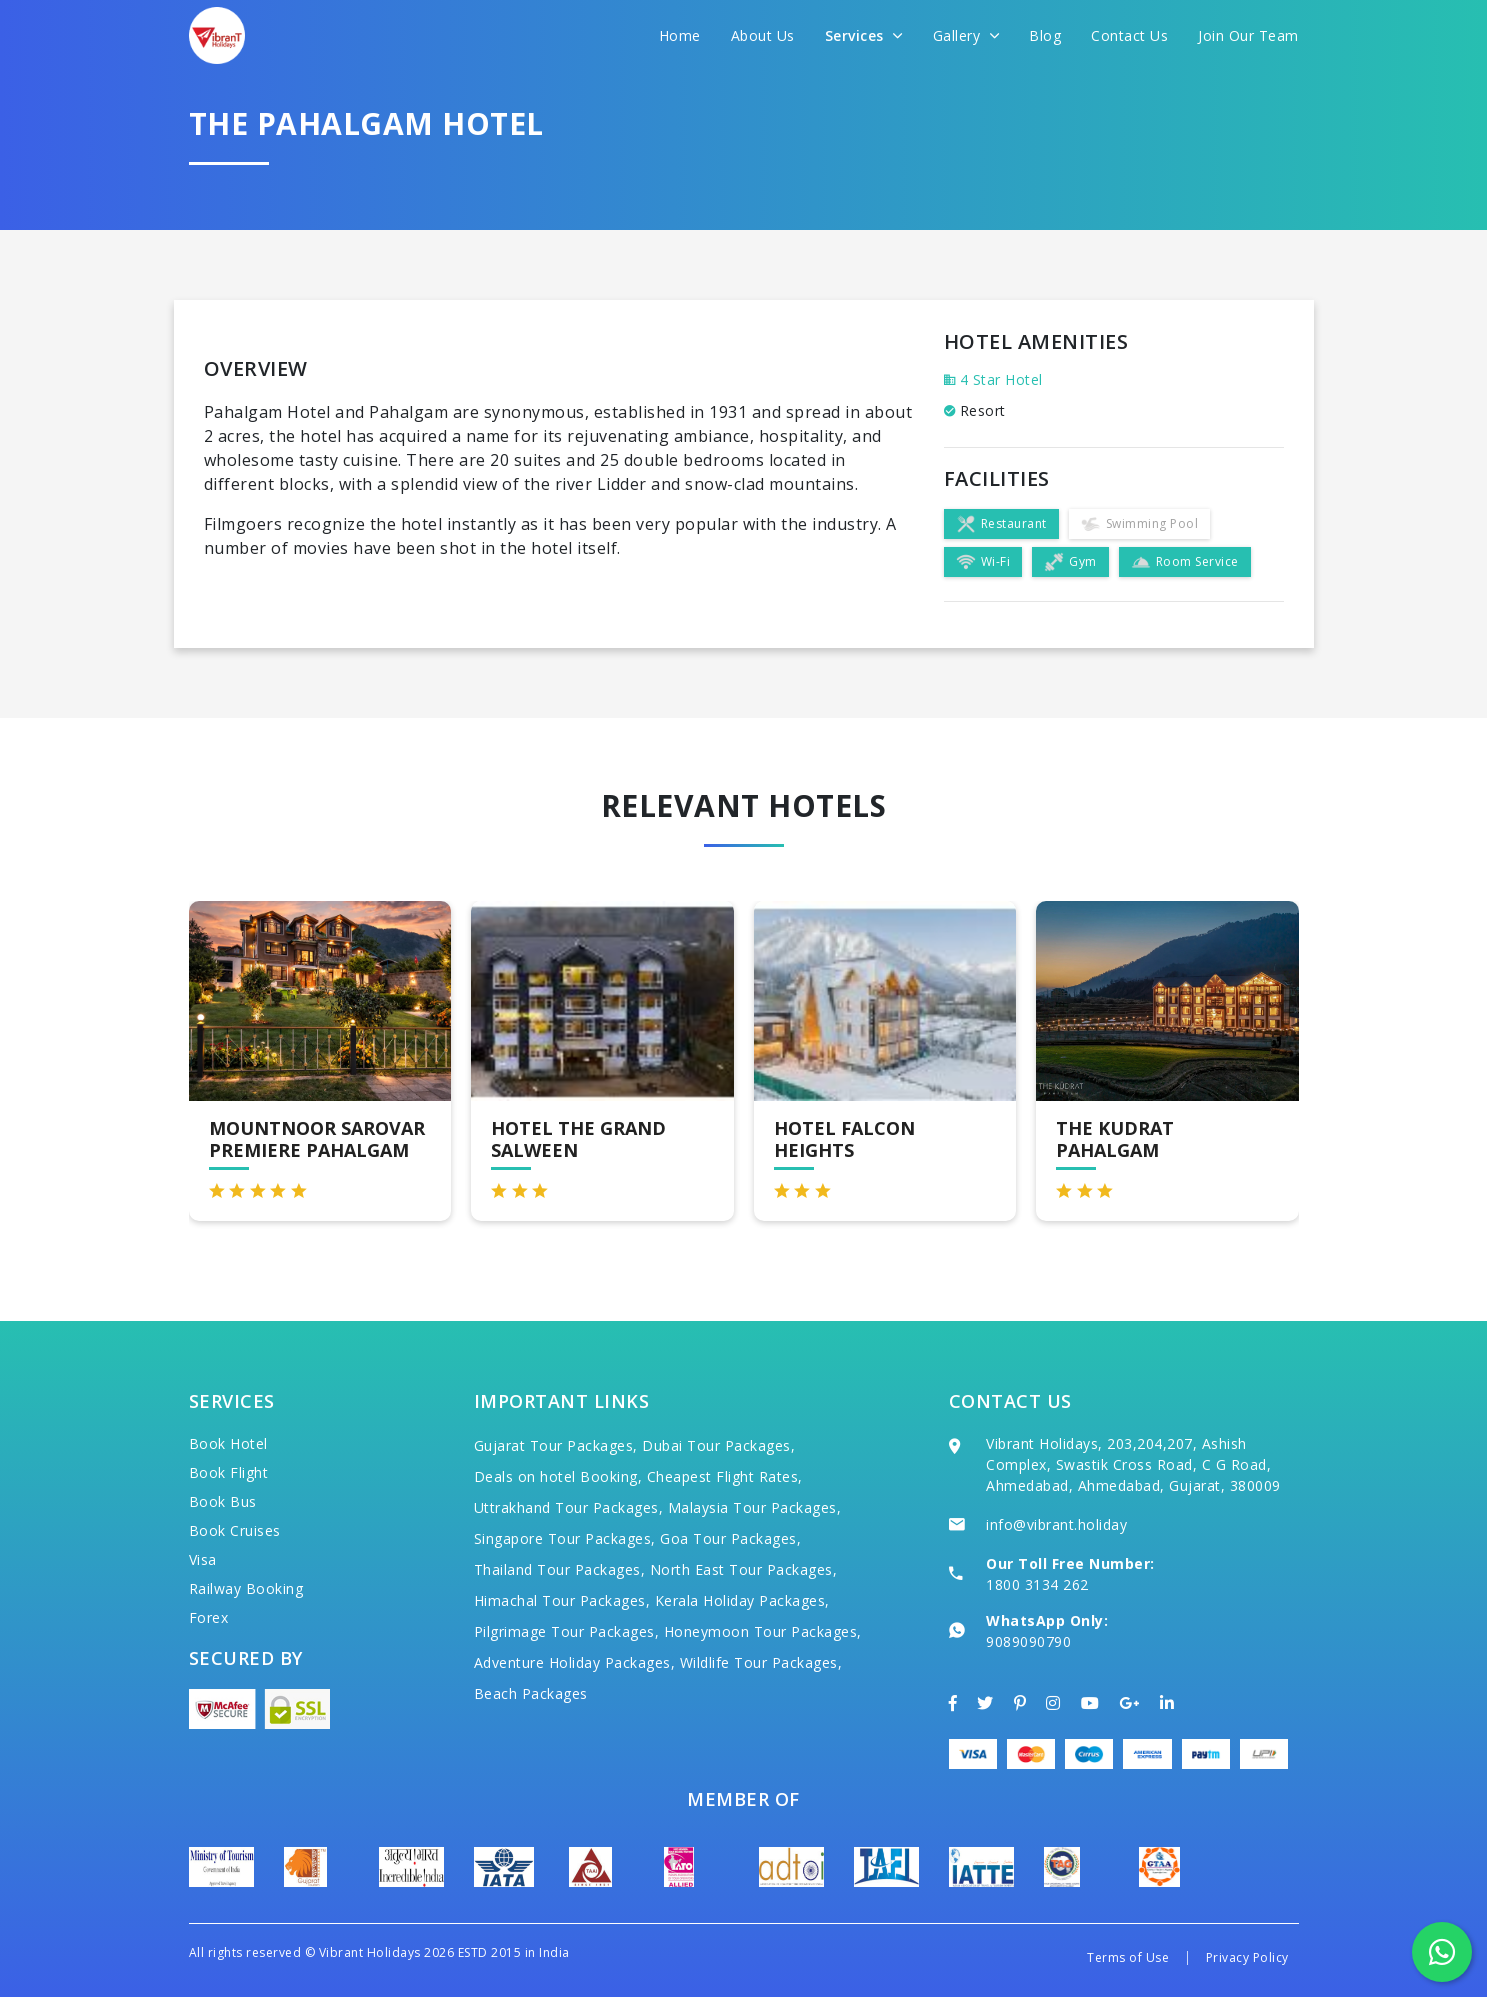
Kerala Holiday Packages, (742, 1600)
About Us (763, 35)
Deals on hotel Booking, (558, 1476)
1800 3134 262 (1037, 1584)
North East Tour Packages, (744, 1569)
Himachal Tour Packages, (562, 1600)
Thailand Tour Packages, (560, 1569)
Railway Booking (246, 1588)
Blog (1045, 35)
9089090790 (1028, 1641)
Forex (209, 1617)
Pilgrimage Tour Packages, (567, 1631)
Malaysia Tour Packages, (755, 1507)
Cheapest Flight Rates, (725, 1476)
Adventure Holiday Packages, (575, 1662)
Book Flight (229, 1472)
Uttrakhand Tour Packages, (569, 1507)
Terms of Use (1128, 1957)
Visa (203, 1559)
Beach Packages (531, 1693)
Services (864, 35)
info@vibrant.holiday (1056, 1524)
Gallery (966, 35)
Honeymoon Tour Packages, (763, 1631)
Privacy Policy (1247, 1957)
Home (680, 35)
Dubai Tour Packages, (718, 1445)
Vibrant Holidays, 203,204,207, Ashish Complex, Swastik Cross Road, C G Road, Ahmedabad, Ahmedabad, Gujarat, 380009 (1133, 1464)
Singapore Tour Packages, (565, 1538)
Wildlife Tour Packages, (761, 1662)
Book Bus (223, 1501)
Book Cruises (235, 1530)
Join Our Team (1248, 35)
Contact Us (1129, 35)
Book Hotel (228, 1443)
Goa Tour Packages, (730, 1538)
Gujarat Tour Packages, (556, 1445)
